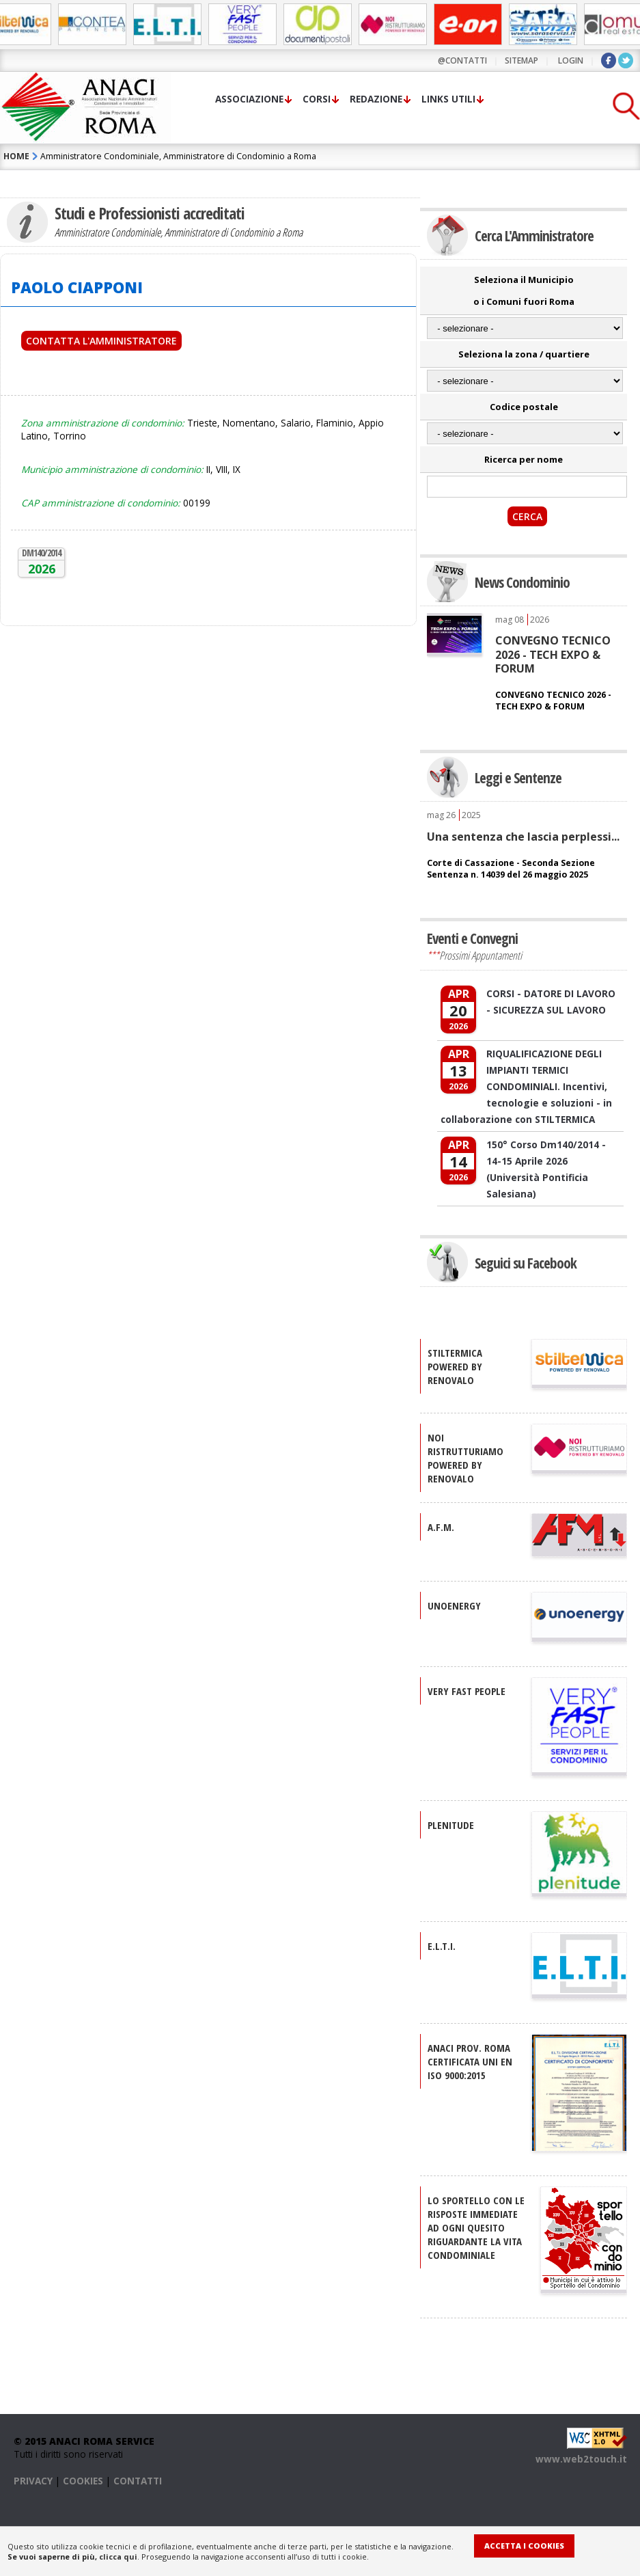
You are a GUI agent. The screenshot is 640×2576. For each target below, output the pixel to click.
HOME (16, 156)
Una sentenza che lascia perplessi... (523, 836)
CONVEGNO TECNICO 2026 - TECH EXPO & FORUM (553, 654)
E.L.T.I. (442, 1946)
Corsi (317, 98)
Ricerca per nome (523, 459)
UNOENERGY (454, 1605)
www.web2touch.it (581, 2458)
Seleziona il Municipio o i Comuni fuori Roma (523, 290)
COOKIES (83, 2480)
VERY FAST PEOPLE (466, 1691)
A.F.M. (441, 1527)
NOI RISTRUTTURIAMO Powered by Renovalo (465, 1458)
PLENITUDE (451, 1825)
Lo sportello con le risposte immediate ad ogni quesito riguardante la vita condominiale (476, 2227)
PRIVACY (33, 2480)
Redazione (376, 98)
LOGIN (570, 60)
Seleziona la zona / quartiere (523, 354)
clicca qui (118, 2556)
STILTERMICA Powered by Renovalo (455, 1366)
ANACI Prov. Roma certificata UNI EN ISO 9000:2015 (470, 2061)
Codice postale (524, 407)
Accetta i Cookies (524, 2545)
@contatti (462, 60)
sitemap (521, 60)
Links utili (448, 98)
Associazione (249, 98)
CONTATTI (137, 2480)
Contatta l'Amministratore (101, 340)
